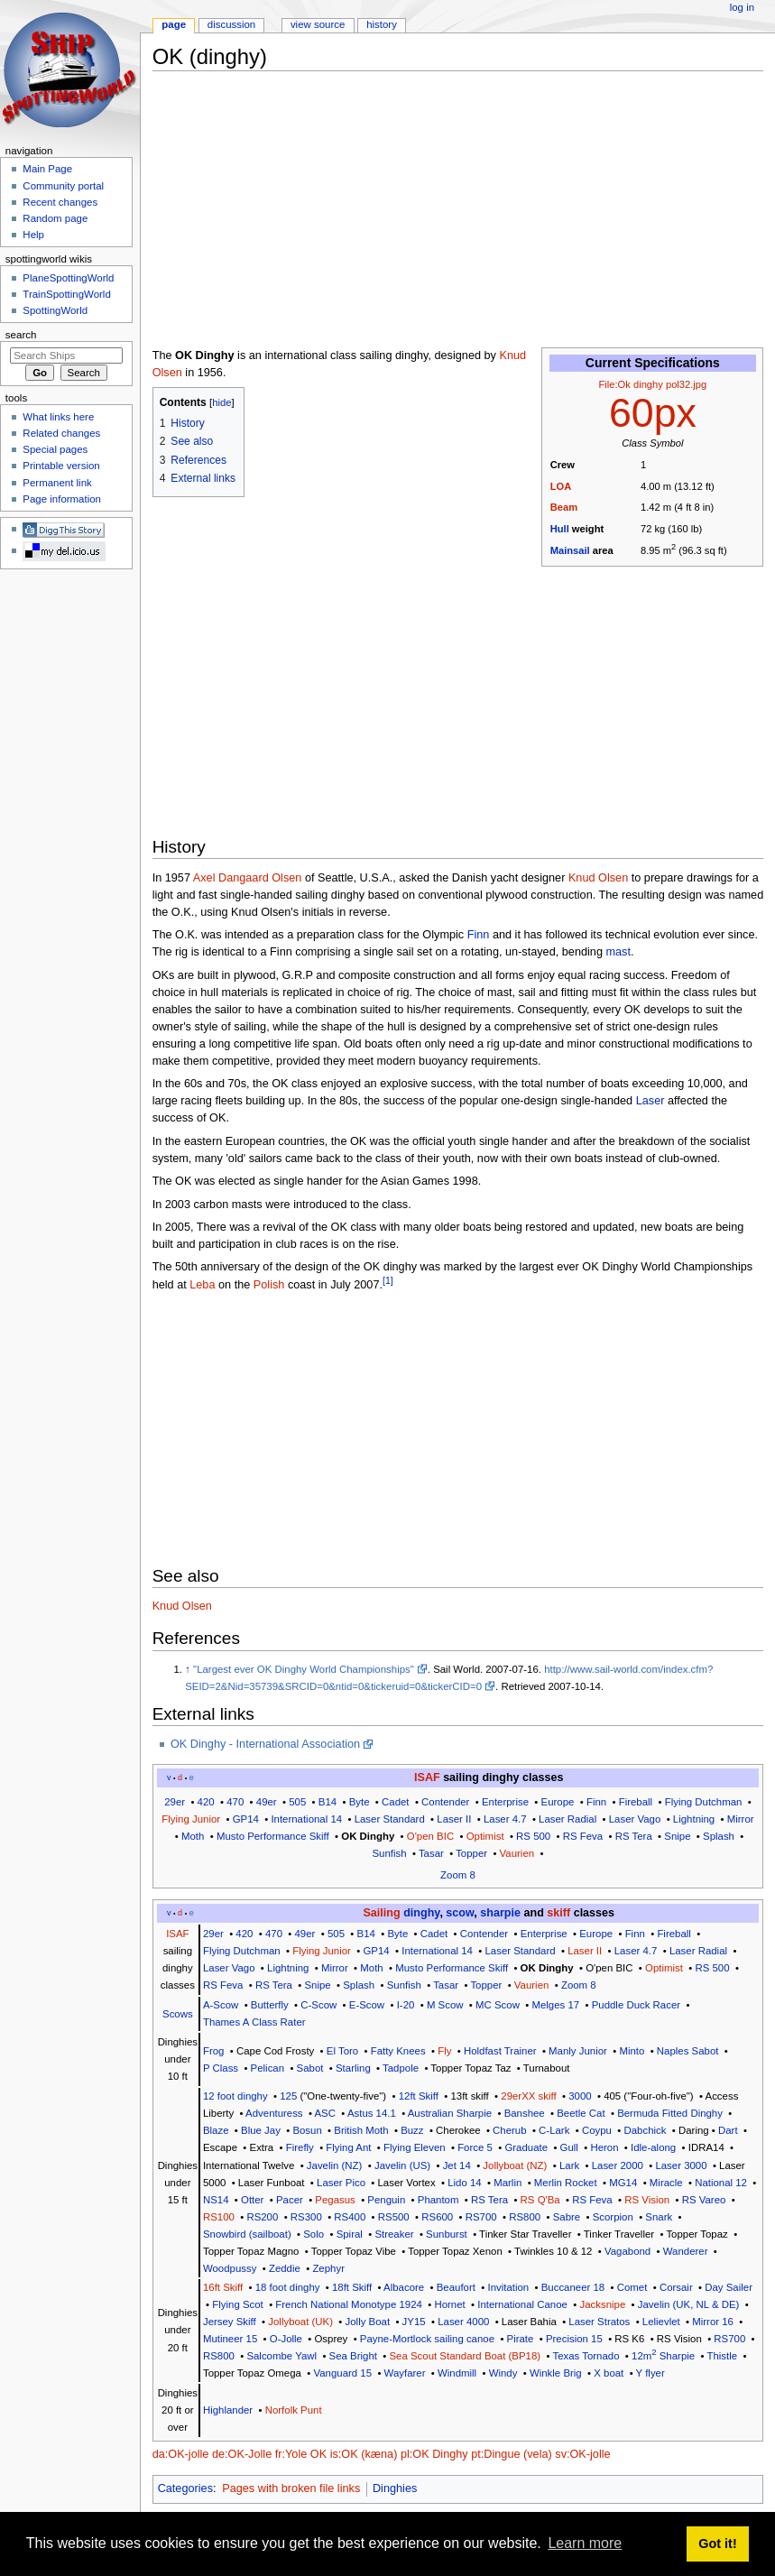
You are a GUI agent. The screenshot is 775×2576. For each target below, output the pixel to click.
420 (206, 1801)
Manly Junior (578, 2050)
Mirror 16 (712, 2321)
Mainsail (570, 550)
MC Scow (497, 2004)
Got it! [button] (717, 2543)
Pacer (289, 2199)
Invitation (508, 2287)
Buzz (412, 2130)
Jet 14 (457, 2165)
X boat (608, 2373)
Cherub (509, 2130)
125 (288, 2096)
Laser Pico (341, 2182)
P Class (220, 2068)
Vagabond (627, 2251)
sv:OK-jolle (582, 2454)
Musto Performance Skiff (273, 1836)
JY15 (414, 2321)
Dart (728, 2130)
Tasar (431, 1853)
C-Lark (554, 2130)
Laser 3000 (680, 2165)
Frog (214, 2050)
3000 (579, 2096)
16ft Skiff (223, 2287)
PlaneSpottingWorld (68, 277)
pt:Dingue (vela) (511, 2454)
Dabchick (644, 2130)
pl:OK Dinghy (434, 2454)
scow (460, 1913)
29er (174, 1801)
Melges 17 (555, 2004)
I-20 (406, 2004)
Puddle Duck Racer (636, 2004)
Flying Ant (348, 2147)
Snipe (677, 1836)
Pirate (520, 2338)
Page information (62, 499)
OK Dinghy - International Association (265, 1744)
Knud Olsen (598, 878)
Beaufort (456, 2287)
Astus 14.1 (371, 2113)
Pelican (267, 2068)
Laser (650, 1100)
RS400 (349, 2216)
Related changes (61, 433)
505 (297, 1801)
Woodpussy (229, 2268)
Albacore (403, 2287)
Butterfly (270, 2004)
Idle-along (653, 2147)
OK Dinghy (367, 1836)
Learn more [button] (585, 2543)
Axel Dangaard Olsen (247, 878)
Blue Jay (261, 2130)
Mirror (740, 1819)
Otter (252, 2199)
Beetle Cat (580, 2113)
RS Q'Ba (540, 2199)
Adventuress (274, 2113)
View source (318, 24)
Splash (718, 1836)
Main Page (47, 168)
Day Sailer (728, 2287)
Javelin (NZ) (335, 2165)
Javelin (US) (402, 2165)
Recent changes (60, 202)
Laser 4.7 (505, 1819)
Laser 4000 (463, 2321)
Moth (192, 1836)
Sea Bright (353, 2355)
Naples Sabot (688, 2050)
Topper (471, 1853)
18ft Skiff (352, 2287)
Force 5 (475, 2147)
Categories (185, 2488)
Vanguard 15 (342, 2373)
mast (618, 952)
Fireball (635, 1801)
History (381, 24)
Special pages (55, 449)
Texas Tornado (585, 2355)
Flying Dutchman (704, 1801)
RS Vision (646, 2199)
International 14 (306, 1819)
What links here (58, 416)
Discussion (231, 24)
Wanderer (685, 2251)
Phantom (438, 2199)
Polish (269, 1285)
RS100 (219, 2216)
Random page (55, 218)
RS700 (481, 2216)
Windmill (457, 2373)
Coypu (597, 2130)
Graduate (526, 2147)
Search (21, 334)
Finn (478, 934)
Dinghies (395, 2488)
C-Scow (318, 2004)
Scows (177, 2013)
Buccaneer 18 (572, 2287)
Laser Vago (635, 1819)
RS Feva (583, 1836)
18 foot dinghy (287, 2287)
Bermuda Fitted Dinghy (670, 2113)
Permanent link (57, 482)
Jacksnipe (602, 2304)
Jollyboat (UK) (300, 2321)
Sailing (381, 1913)
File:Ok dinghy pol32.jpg (653, 384)
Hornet (449, 2304)
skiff (558, 1913)
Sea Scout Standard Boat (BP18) (464, 2355)
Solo (313, 2234)
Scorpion (613, 2216)
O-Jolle (286, 2338)
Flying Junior (190, 1819)
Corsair (676, 2287)
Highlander (228, 2410)
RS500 (394, 2216)
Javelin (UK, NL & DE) (689, 2304)
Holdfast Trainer (500, 2050)
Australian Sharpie (450, 2113)
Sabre (566, 2216)
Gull (569, 2147)
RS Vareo (704, 2199)
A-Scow (220, 2004)
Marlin (507, 2182)
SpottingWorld (55, 310)
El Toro (342, 2050)
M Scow (445, 2004)
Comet (632, 2287)
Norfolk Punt (293, 2410)
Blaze (216, 2130)
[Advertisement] (463, 211)
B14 (327, 1801)
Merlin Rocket (565, 2182)
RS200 (262, 2216)
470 (235, 1801)
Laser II (454, 1819)
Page (173, 24)
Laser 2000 (617, 2165)
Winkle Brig (556, 2373)
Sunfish (389, 1853)
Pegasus (335, 2199)
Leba (202, 1285)
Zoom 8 (457, 1875)
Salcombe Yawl (281, 2355)
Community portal (63, 185)
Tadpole (401, 2068)
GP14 (246, 1819)
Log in (742, 7)
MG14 (623, 2182)
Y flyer (650, 2373)
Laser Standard (390, 1819)
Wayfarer (405, 2373)
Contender (445, 1801)
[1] (388, 1280)
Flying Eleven (414, 2147)
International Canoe (522, 2304)
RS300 (306, 2216)
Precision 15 (574, 2338)
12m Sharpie (663, 2355)
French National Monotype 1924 (348, 2304)
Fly (444, 2050)
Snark (658, 2216)
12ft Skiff (418, 2096)
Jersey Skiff (229, 2321)
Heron (604, 2147)
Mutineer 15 (230, 2338)
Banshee (524, 2113)
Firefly (300, 2147)
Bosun (306, 2130)
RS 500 (533, 1836)
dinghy (421, 1913)
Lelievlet (661, 2321)
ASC (325, 2113)
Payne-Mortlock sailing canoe (427, 2338)
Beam (563, 507)
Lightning (694, 1819)
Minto (631, 2050)
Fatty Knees (398, 2050)
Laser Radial (567, 1819)
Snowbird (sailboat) (247, 2234)
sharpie (500, 1913)
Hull (559, 528)
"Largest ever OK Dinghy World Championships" (303, 1669)
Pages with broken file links (291, 2488)
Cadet (395, 1801)
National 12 (721, 2182)
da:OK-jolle (180, 2454)
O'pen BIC (430, 1836)
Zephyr (328, 2268)
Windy (503, 2373)
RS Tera (633, 1836)
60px (653, 413)
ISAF (427, 1777)
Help (33, 234)
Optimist (485, 1836)
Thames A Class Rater (254, 2022)
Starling (353, 2068)
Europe (558, 1801)
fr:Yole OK (301, 2454)
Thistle (721, 2355)
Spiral (350, 2234)
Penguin (386, 2199)
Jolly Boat (368, 2321)
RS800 (524, 2216)
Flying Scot (237, 2304)
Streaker (393, 2234)
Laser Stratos (599, 2321)
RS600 (437, 2216)
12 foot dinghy (235, 2096)
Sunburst (446, 2234)
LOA (561, 486)
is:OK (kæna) (364, 2454)
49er (266, 1801)
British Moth (361, 2130)
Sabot (310, 2068)
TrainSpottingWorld (66, 294)
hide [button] (221, 402)
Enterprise (505, 1801)
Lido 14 (464, 2182)
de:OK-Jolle (242, 2454)
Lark (569, 2165)
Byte (359, 1801)
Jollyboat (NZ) (515, 2165)
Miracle (666, 2182)
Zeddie (284, 2268)
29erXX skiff (528, 2096)
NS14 (216, 2199)
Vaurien (517, 1853)
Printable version (61, 465)
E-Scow (366, 2004)
